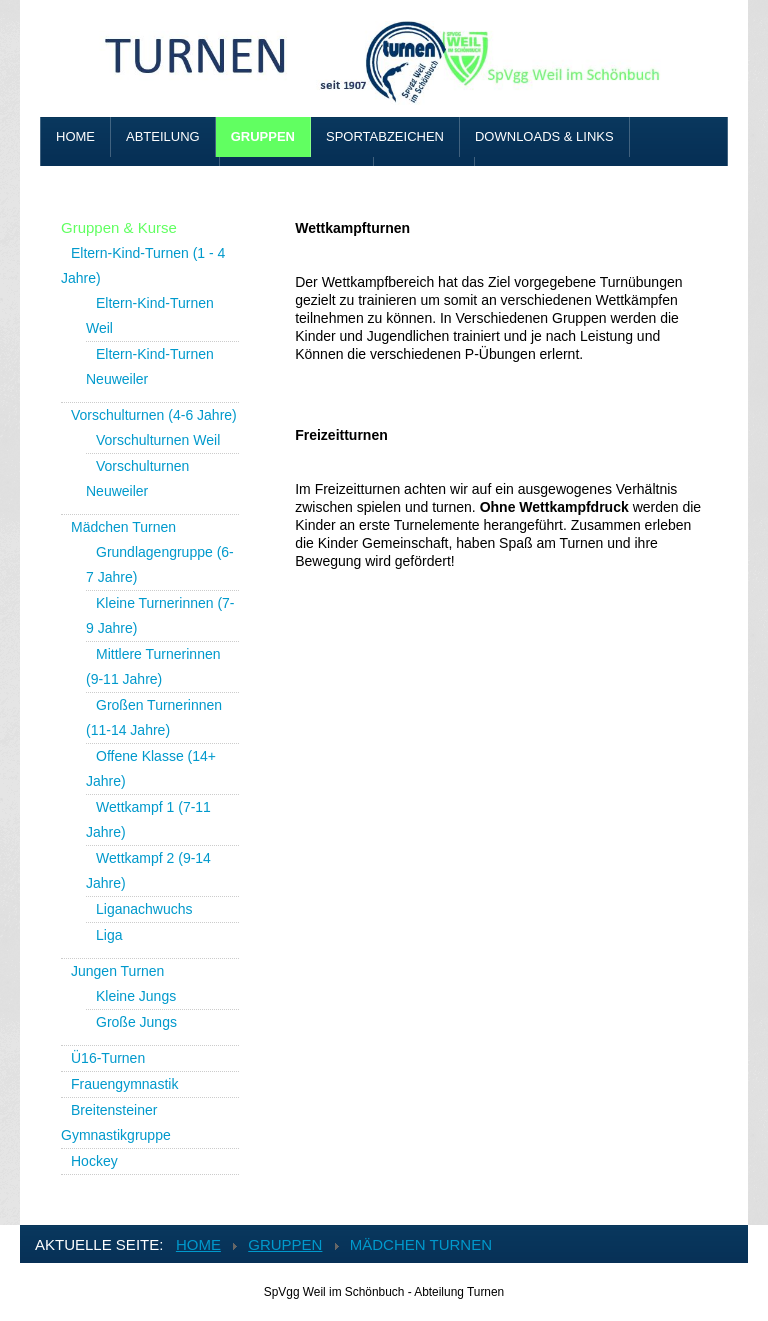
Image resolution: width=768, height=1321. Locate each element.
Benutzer (424, 176)
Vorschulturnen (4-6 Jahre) (154, 415)
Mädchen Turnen (123, 527)
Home (75, 136)
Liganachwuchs (144, 909)
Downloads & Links (544, 136)
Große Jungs (136, 1022)
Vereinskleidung (297, 176)
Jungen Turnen (117, 971)
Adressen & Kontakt (130, 176)
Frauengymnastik (124, 1084)
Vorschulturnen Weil (158, 440)
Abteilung (163, 136)
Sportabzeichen (385, 136)
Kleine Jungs (136, 996)
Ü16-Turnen (108, 1058)
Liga (109, 935)
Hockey (94, 1161)
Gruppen (263, 136)
